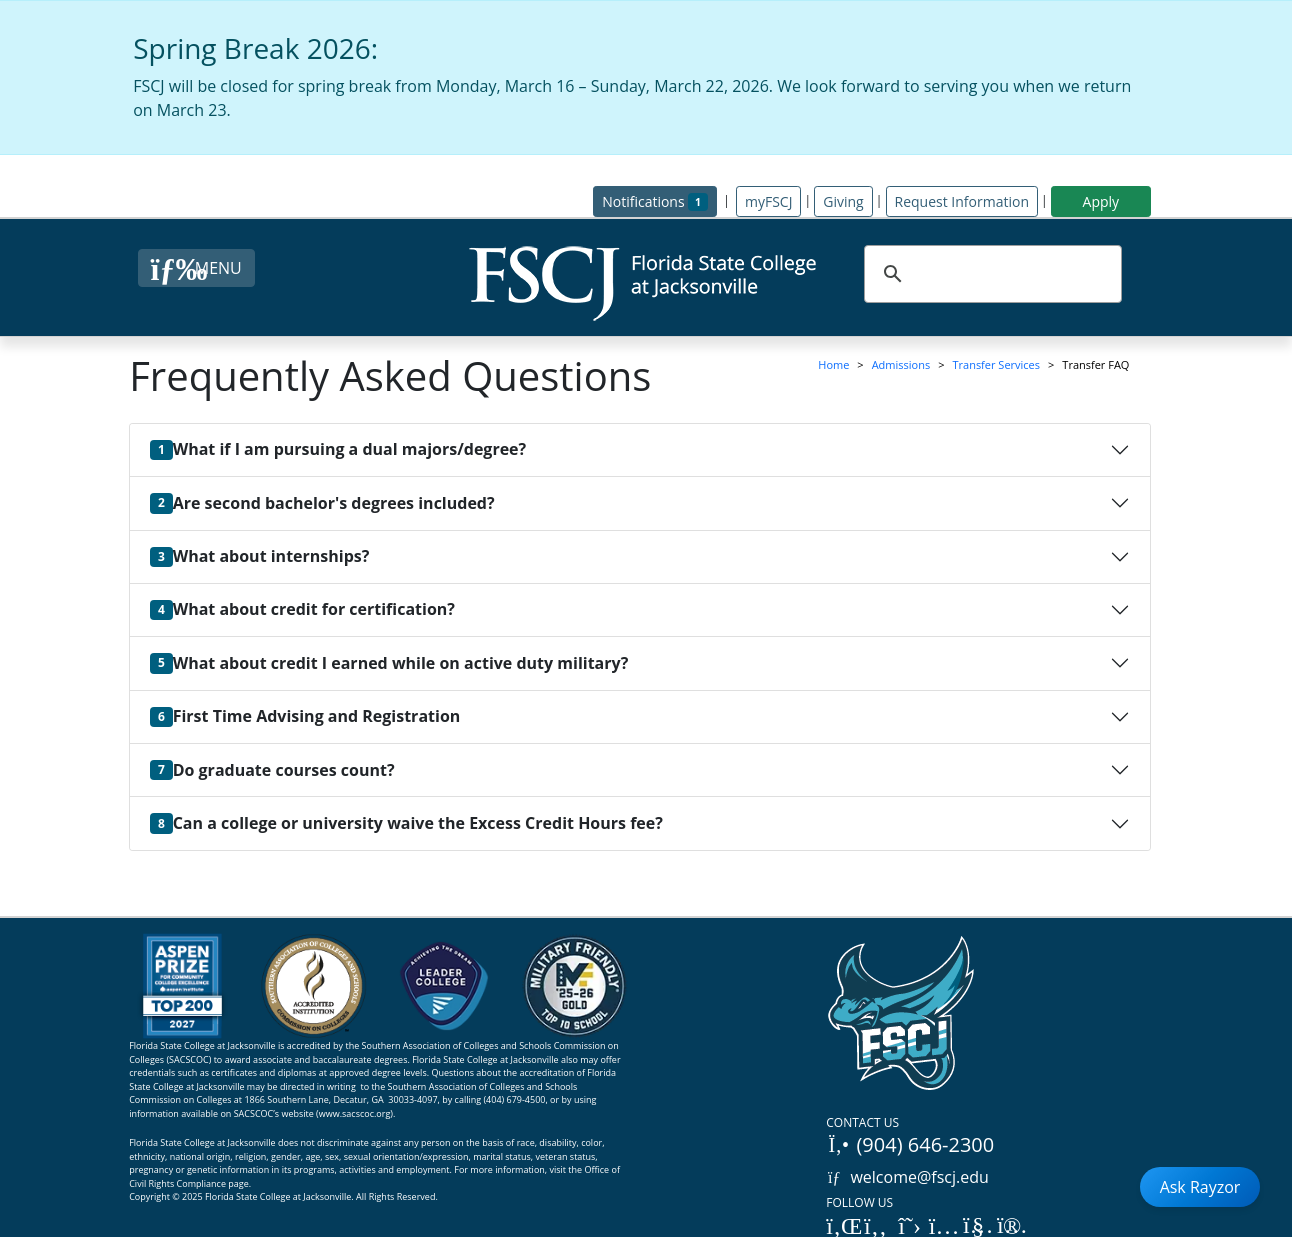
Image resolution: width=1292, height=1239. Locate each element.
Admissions (901, 364)
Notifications (659, 200)
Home (833, 364)
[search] (990, 274)
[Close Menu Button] (196, 268)
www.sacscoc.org (355, 1113)
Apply (1101, 201)
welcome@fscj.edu (907, 1177)
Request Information (962, 201)
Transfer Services (996, 364)
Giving (843, 201)
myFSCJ (768, 201)
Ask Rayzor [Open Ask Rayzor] (1200, 1187)
